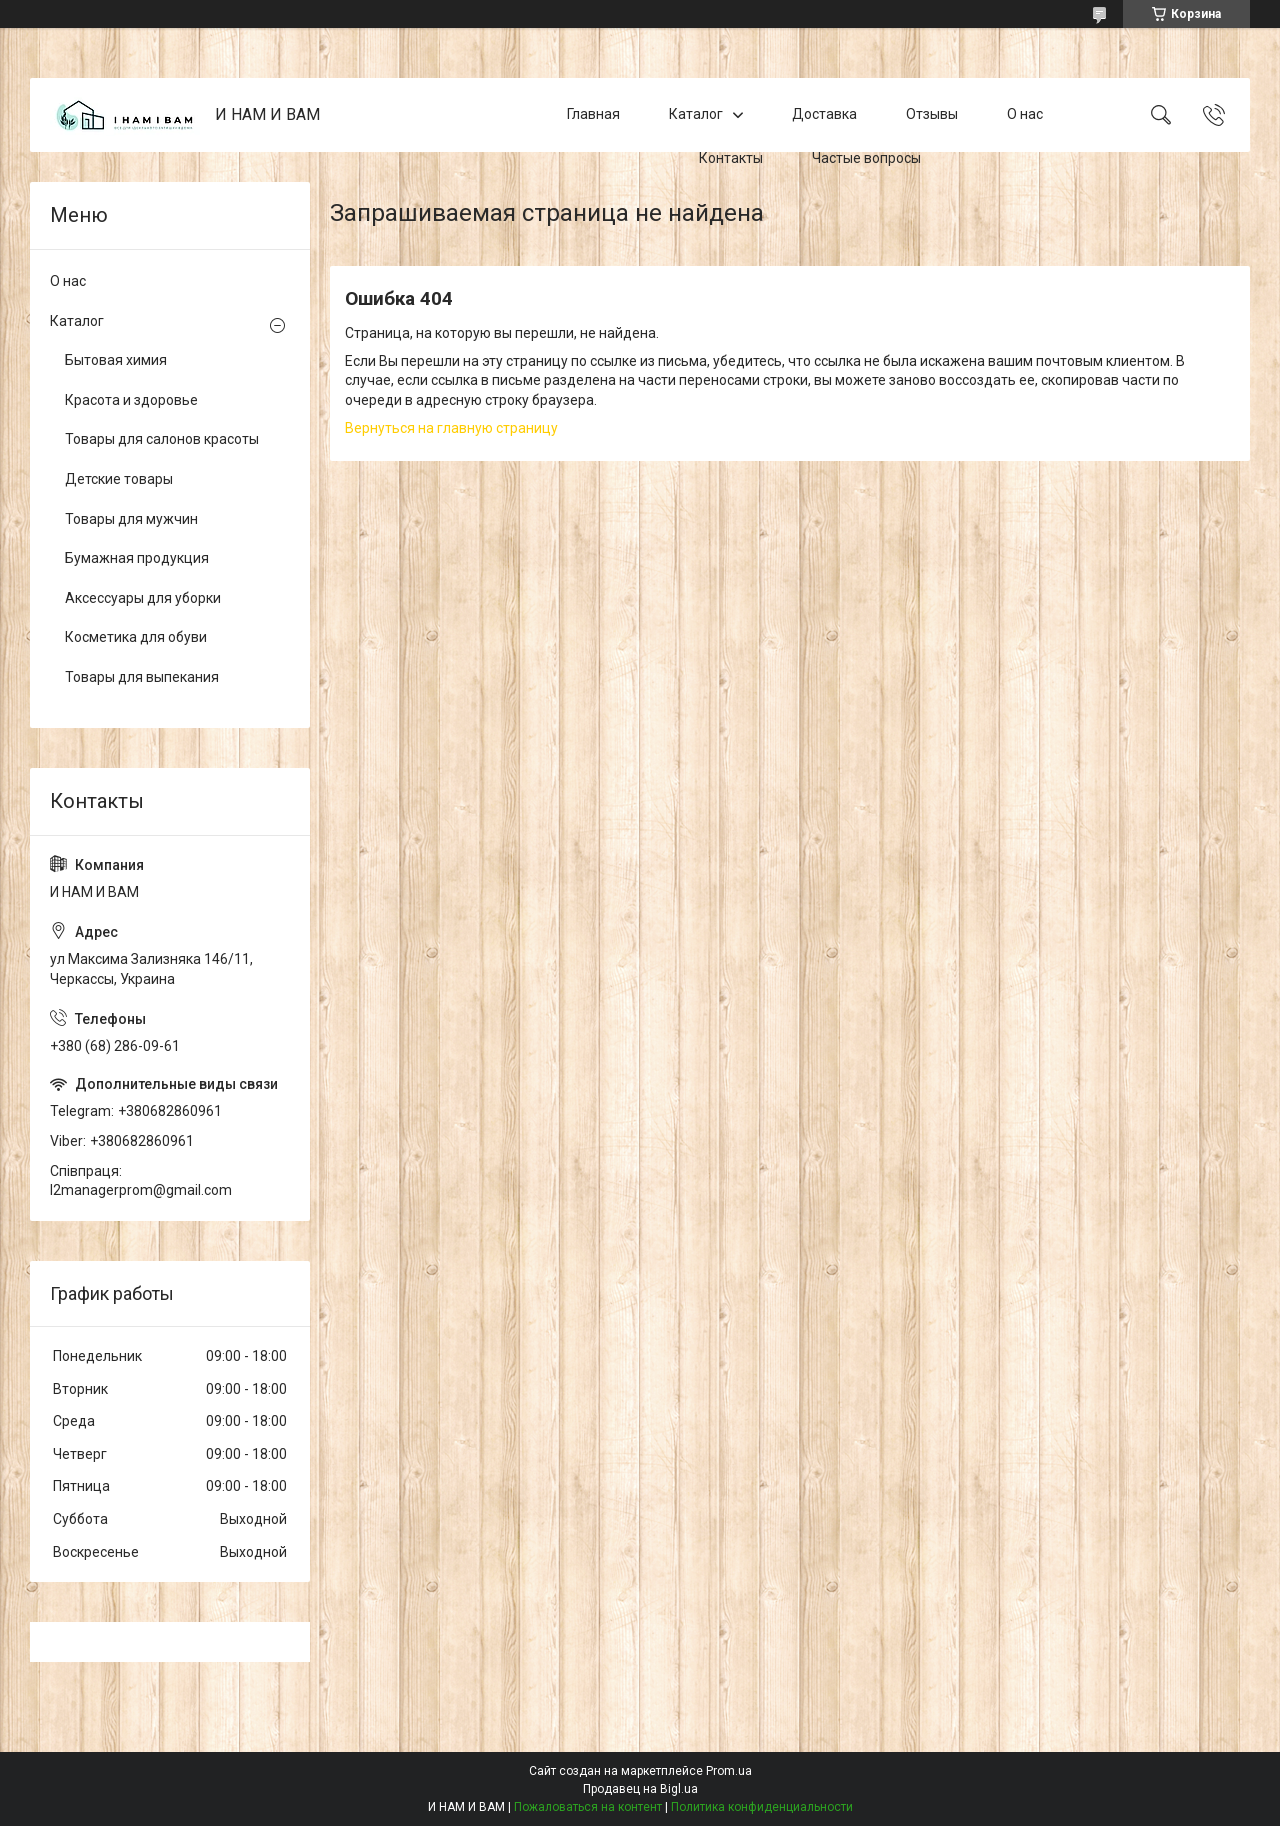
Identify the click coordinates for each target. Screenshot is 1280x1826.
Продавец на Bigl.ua (640, 1789)
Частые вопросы (866, 158)
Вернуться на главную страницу (451, 428)
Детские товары (119, 479)
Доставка (824, 114)
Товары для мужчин (131, 519)
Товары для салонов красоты (162, 439)
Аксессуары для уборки (143, 598)
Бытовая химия (116, 360)
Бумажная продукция (137, 558)
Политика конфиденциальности (762, 1807)
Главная (593, 114)
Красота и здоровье (131, 400)
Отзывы (932, 114)
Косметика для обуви (136, 637)
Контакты (731, 158)
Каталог (696, 114)
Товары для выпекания (142, 677)
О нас (1025, 114)
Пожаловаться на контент (588, 1807)
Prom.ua (729, 1771)
